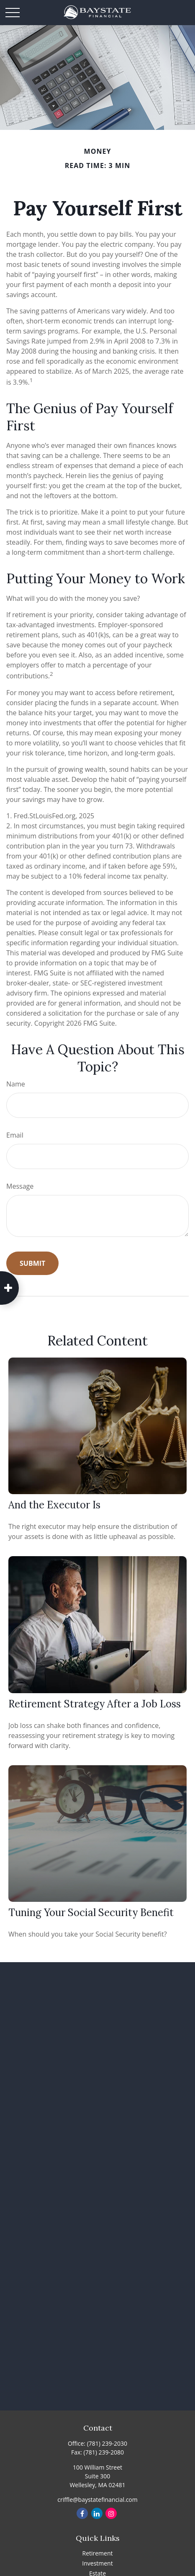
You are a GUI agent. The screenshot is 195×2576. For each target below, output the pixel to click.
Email (14, 1135)
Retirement (97, 2553)
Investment (97, 2563)
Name (15, 1084)
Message (19, 1186)
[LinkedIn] (97, 2513)
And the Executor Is (54, 1504)
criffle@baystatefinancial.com (97, 2500)
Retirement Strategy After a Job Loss (94, 1703)
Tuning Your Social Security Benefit (91, 1912)
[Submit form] (32, 1263)
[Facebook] (82, 2513)
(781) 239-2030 (107, 2443)
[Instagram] (111, 2513)
